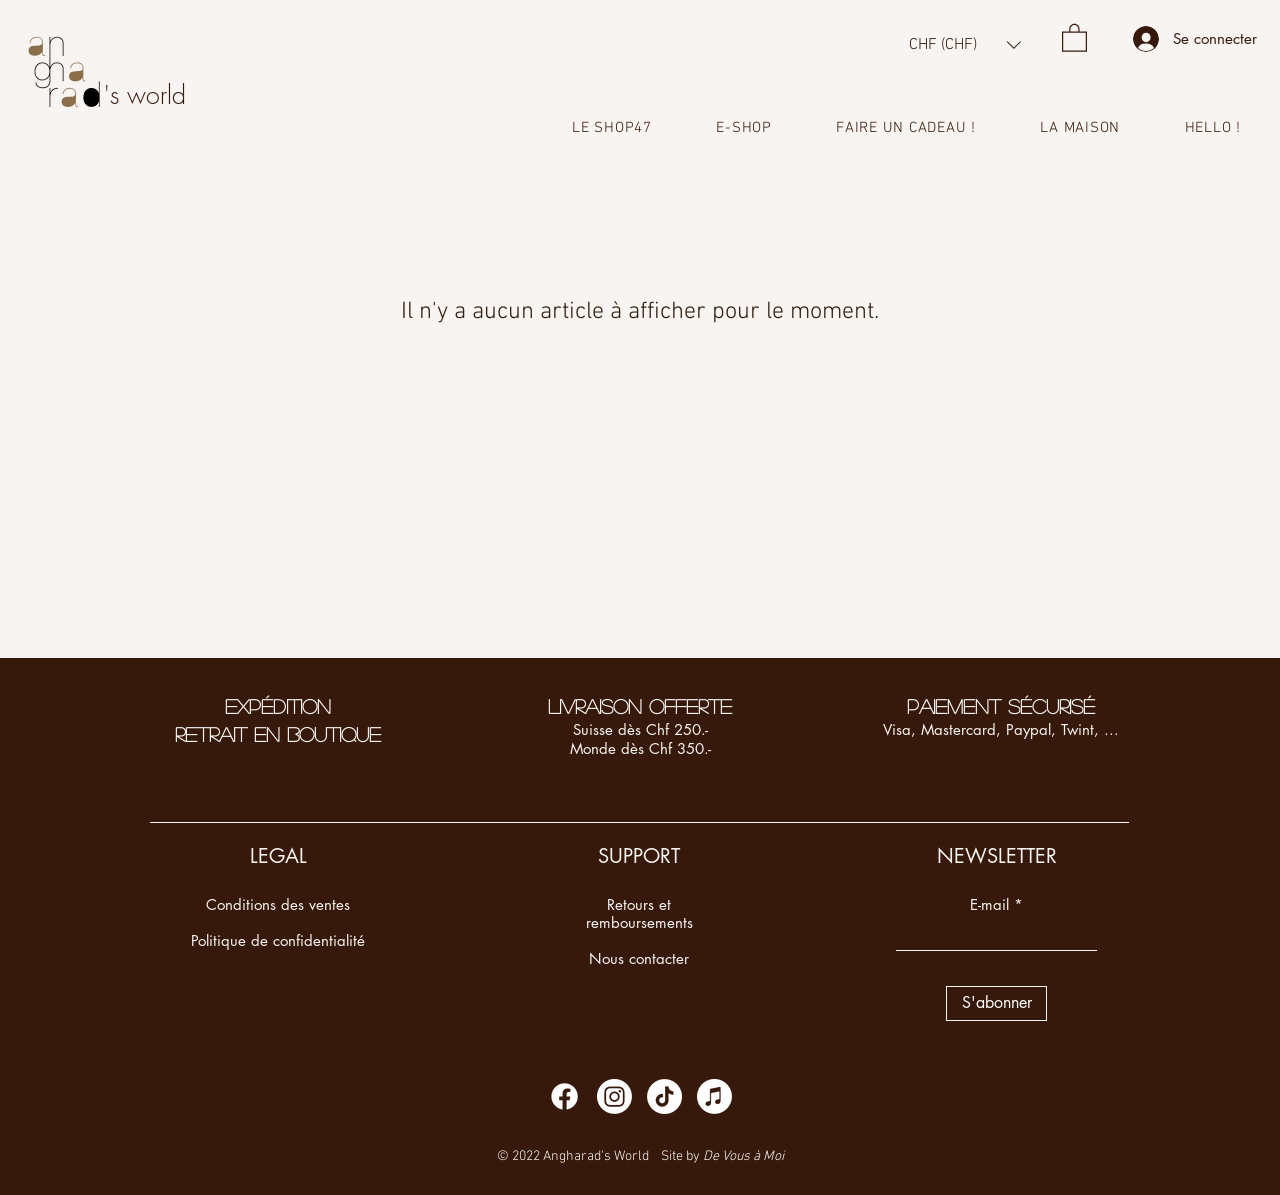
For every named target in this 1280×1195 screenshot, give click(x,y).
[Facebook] (564, 1096)
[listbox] (965, 44)
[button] (965, 44)
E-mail (989, 904)
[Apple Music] (714, 1096)
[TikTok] (664, 1096)
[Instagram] (614, 1096)
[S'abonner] (996, 1003)
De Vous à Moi (743, 1156)
